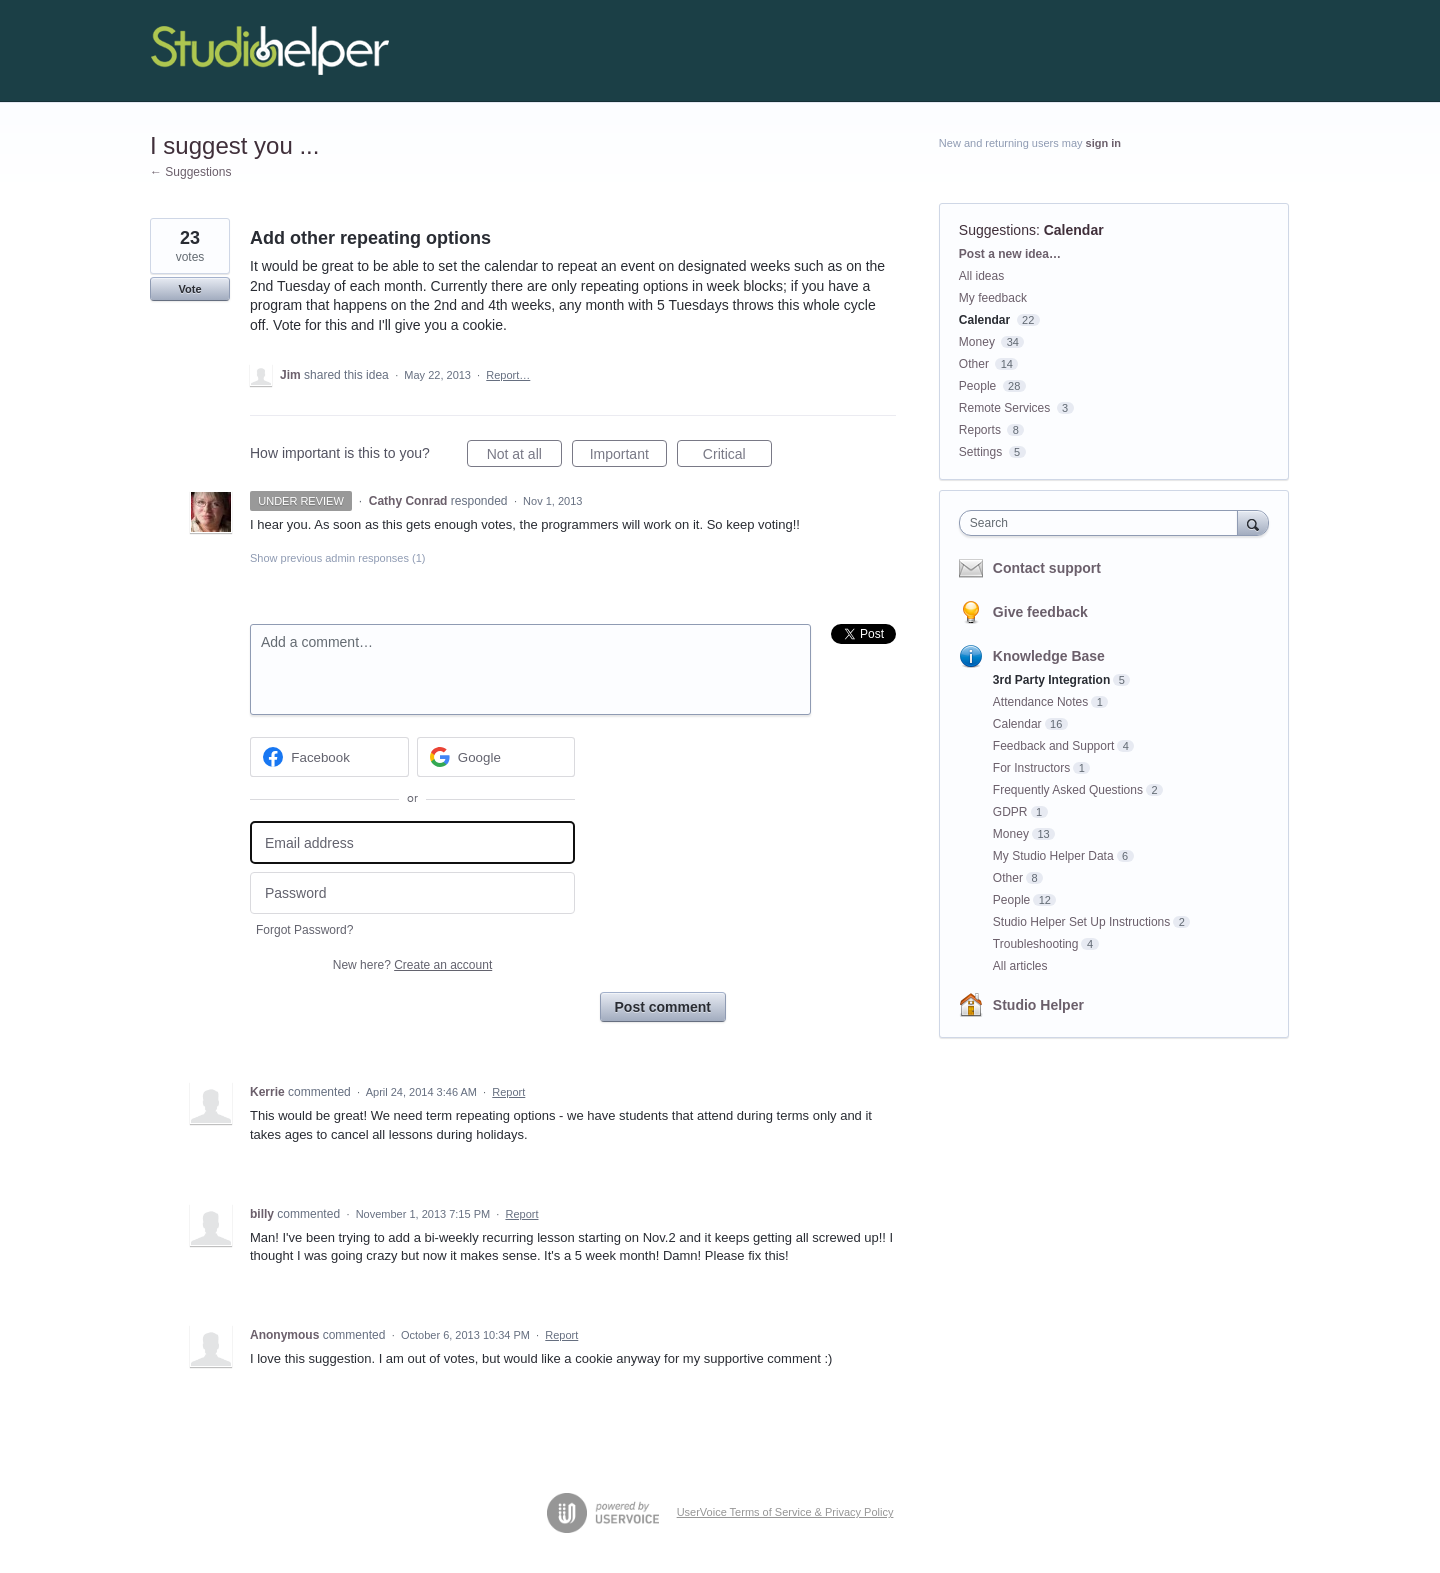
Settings (980, 452)
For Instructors (1031, 768)
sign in (1103, 143)
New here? (412, 965)
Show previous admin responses (337, 558)
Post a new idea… (1010, 254)
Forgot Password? (304, 930)
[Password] (412, 893)
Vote (189, 289)
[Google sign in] (496, 757)
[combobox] (1103, 523)
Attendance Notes (1040, 702)
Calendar (1074, 230)
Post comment (663, 1007)
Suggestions (997, 230)
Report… (508, 375)
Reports (980, 430)
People (977, 386)
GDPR (1010, 812)
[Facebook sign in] (329, 757)
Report (508, 1092)
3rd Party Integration (1051, 680)
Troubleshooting (1036, 944)
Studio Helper (1038, 1005)
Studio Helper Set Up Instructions (1081, 922)
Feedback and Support (1053, 746)
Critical (737, 457)
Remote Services (1004, 408)
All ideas (981, 276)
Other (974, 364)
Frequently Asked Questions (1068, 790)
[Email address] (412, 842)
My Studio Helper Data (1053, 856)
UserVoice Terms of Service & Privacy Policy (785, 1512)
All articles (1020, 966)
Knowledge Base (1049, 656)
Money (977, 342)
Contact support (1047, 568)
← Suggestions (190, 172)
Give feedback (1040, 612)
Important (628, 457)
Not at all (524, 457)
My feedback (993, 298)
